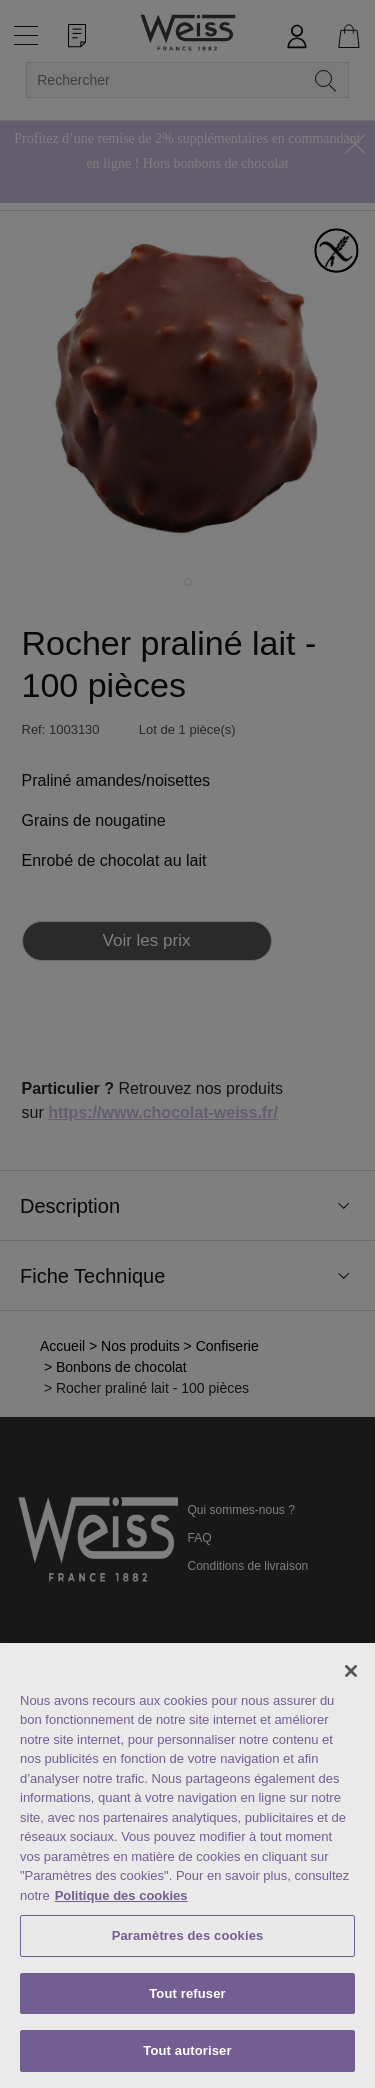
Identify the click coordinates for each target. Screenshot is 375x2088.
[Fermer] (351, 1671)
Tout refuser (187, 1993)
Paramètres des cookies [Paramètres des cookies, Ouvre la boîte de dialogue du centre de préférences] (188, 1935)
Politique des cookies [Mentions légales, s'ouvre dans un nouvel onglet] (121, 1895)
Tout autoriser (187, 2050)
